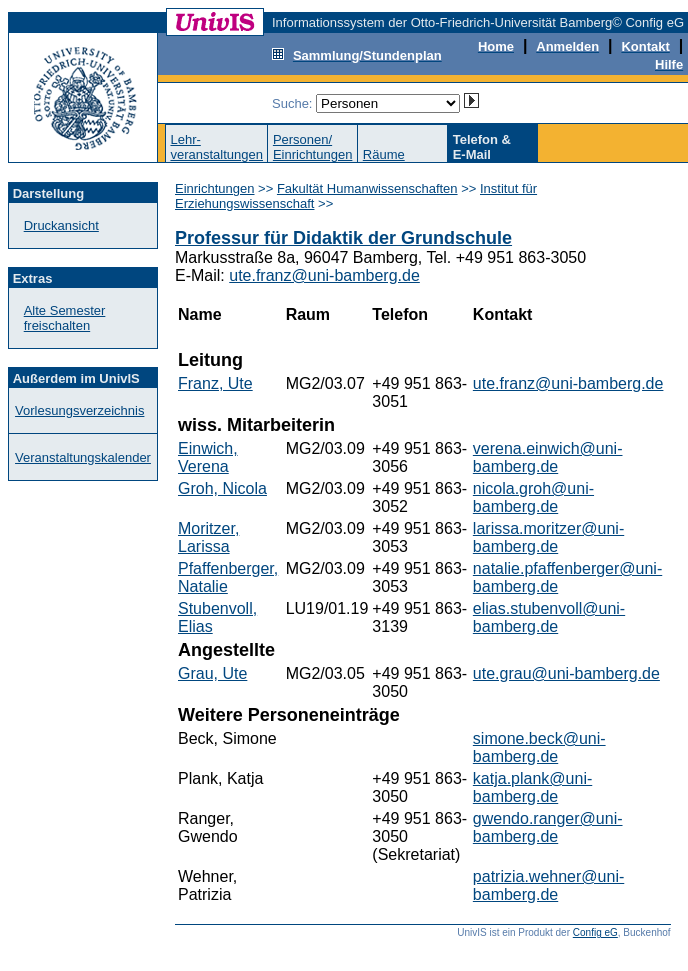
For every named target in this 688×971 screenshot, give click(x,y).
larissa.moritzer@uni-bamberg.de (548, 537)
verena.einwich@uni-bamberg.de (548, 457)
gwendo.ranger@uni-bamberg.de (548, 827)
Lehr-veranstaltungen (216, 147)
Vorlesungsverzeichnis (79, 410)
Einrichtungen (215, 188)
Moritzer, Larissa (208, 537)
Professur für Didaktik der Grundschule (343, 238)
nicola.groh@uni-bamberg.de (533, 497)
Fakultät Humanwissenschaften (367, 188)
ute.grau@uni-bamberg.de (566, 673)
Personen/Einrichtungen (313, 147)
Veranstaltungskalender (83, 457)
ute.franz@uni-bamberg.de (324, 275)
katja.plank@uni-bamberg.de (532, 787)
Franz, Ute (215, 383)
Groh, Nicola (222, 488)
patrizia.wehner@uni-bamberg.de (548, 885)
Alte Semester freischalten (65, 318)
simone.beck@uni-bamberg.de (539, 747)
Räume (384, 154)
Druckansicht (61, 225)
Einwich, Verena (208, 457)
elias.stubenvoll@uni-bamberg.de (549, 617)
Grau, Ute (212, 673)
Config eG (595, 932)
